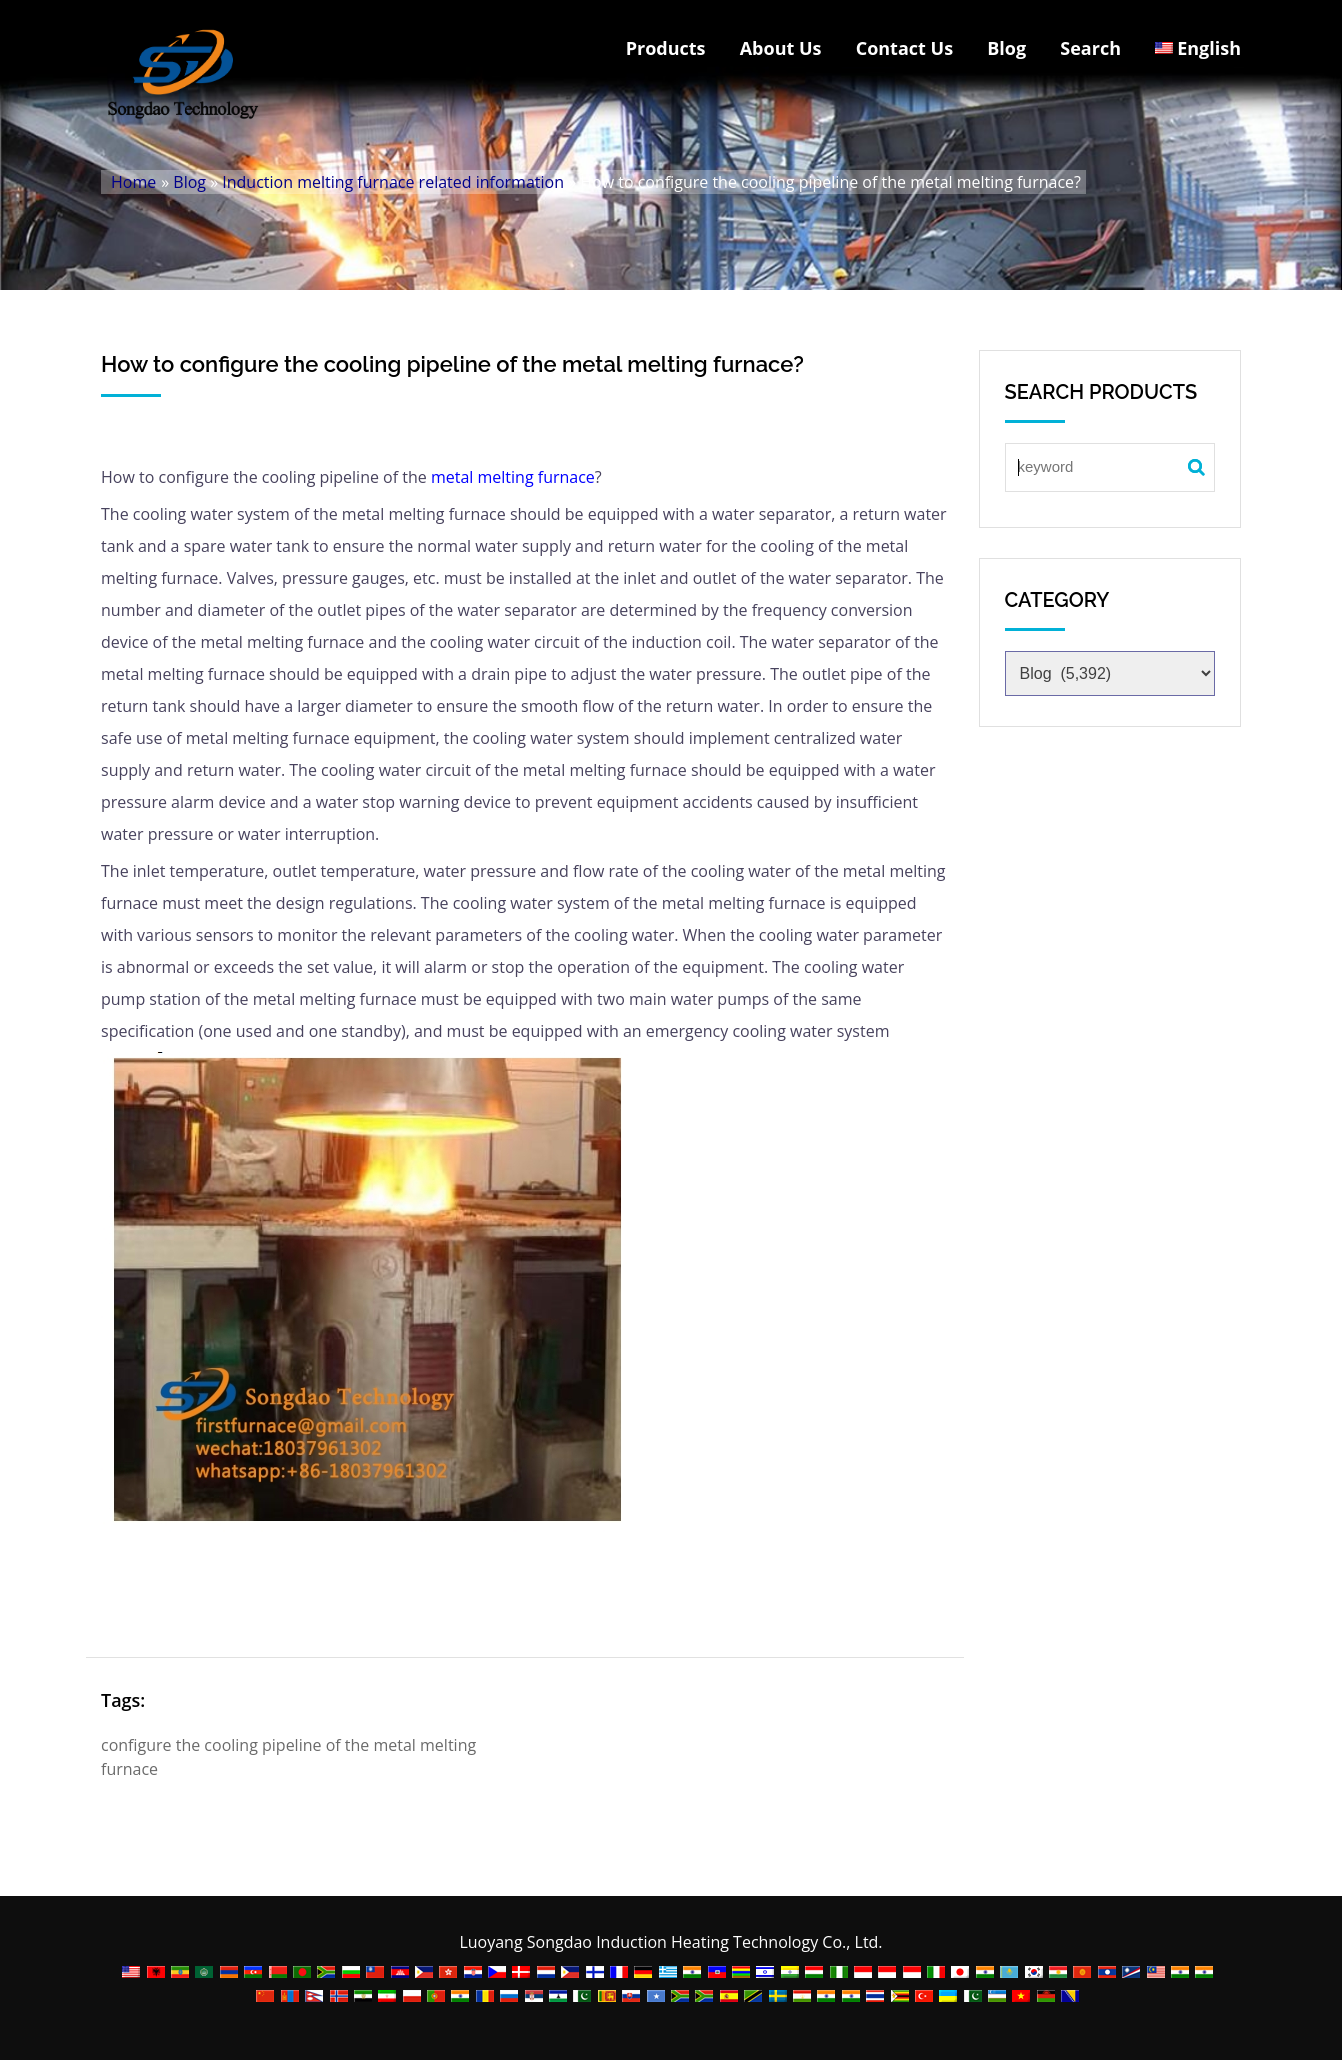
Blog (1006, 48)
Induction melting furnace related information (393, 182)
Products (666, 48)
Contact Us (904, 48)
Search (1090, 48)
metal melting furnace (513, 477)
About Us (781, 48)
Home (133, 182)
